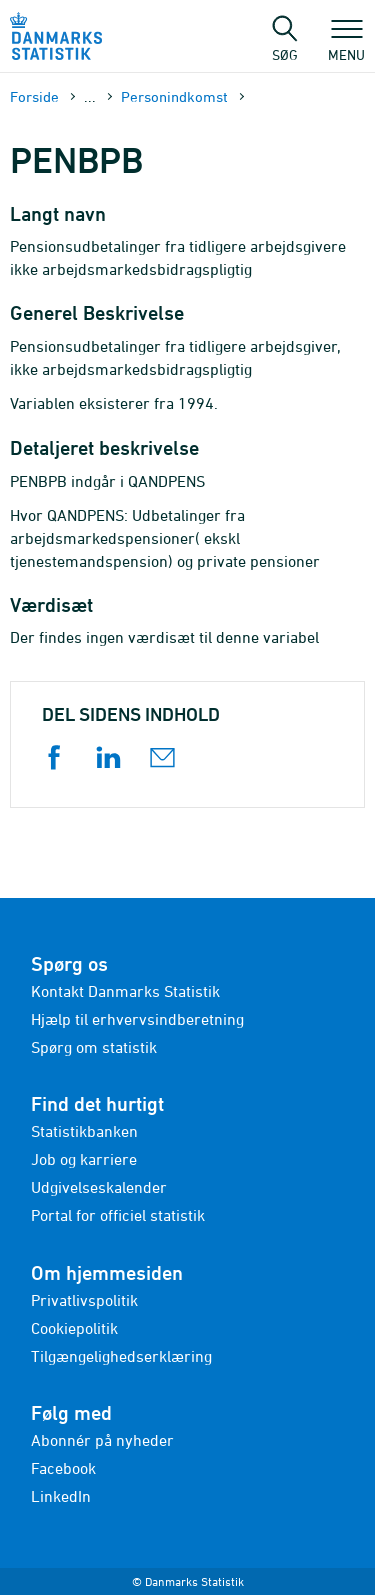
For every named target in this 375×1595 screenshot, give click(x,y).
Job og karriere (84, 1159)
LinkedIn (61, 1496)
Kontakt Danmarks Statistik (125, 991)
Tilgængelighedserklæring (121, 1356)
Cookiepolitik (74, 1328)
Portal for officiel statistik (118, 1215)
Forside (34, 96)
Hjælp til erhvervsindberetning (137, 1019)
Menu (346, 45)
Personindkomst (174, 96)
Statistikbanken (84, 1131)
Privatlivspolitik (84, 1300)
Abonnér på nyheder (102, 1440)
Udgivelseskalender (99, 1187)
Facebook (63, 1468)
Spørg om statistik (94, 1047)
